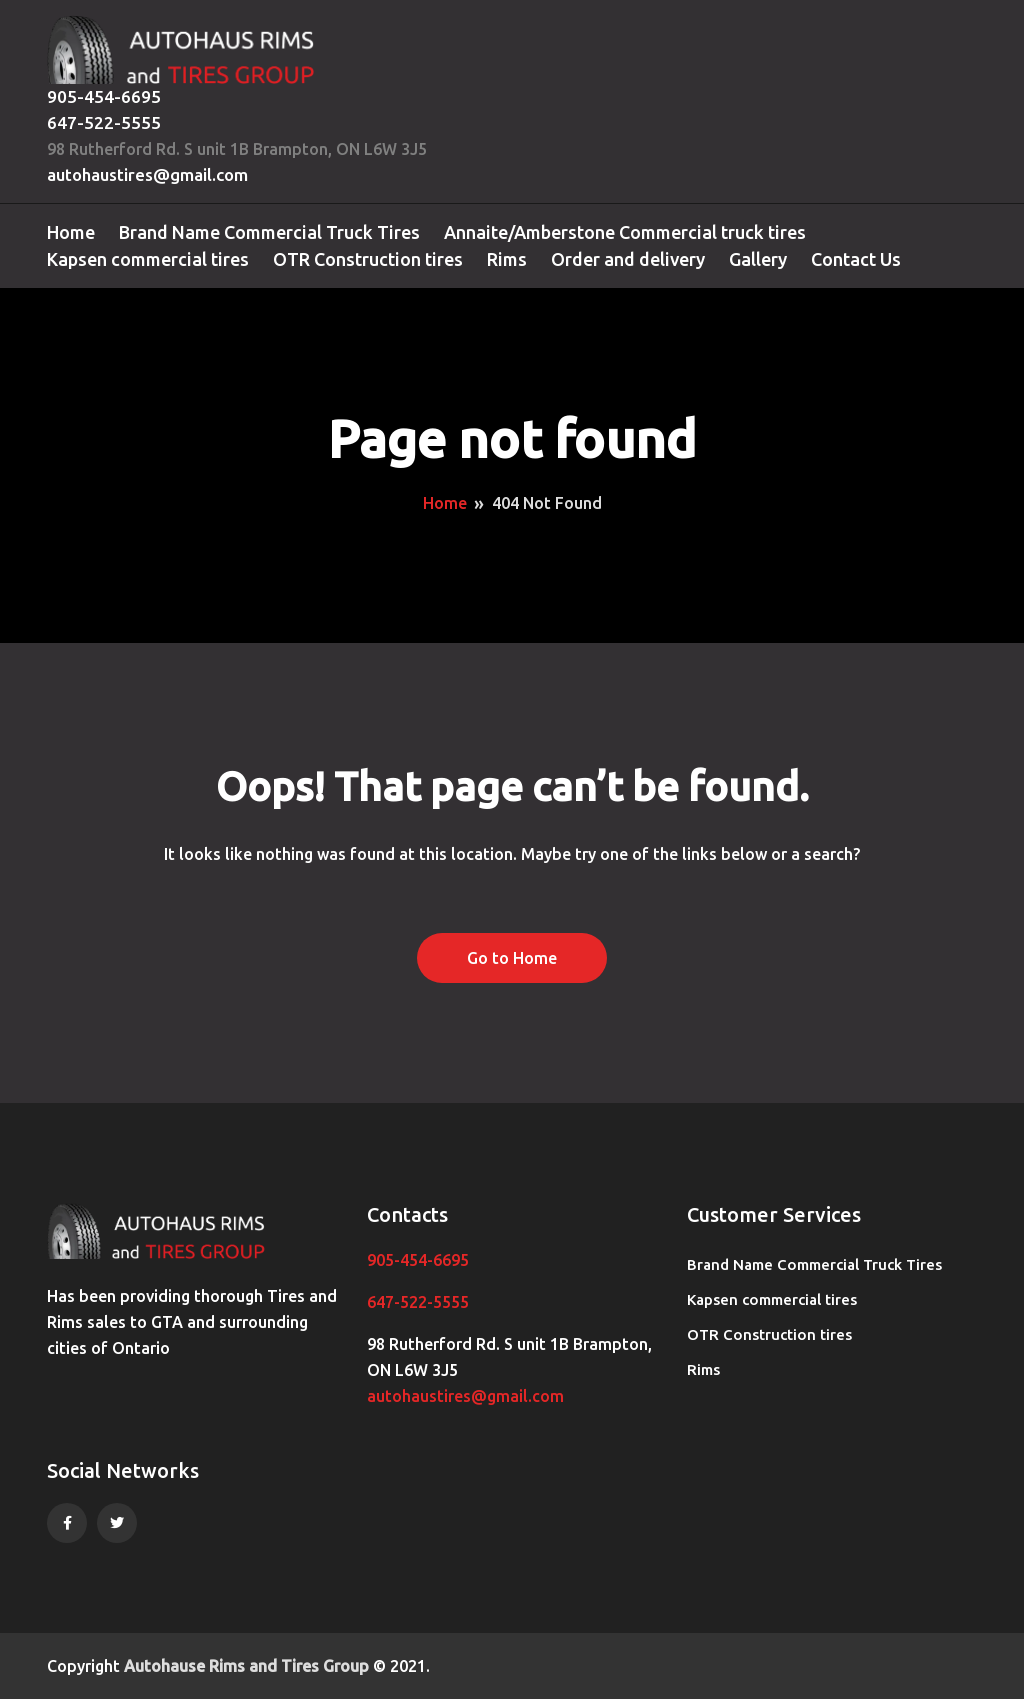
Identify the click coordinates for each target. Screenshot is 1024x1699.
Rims (507, 259)
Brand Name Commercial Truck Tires (269, 232)
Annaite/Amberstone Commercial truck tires (625, 232)
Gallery (758, 259)
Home (71, 232)
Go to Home (512, 958)
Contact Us (856, 259)
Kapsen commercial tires (148, 259)
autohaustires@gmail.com (147, 174)
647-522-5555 (104, 122)
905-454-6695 (104, 96)
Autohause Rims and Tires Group (246, 1666)
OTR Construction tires (368, 259)
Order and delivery (628, 259)
